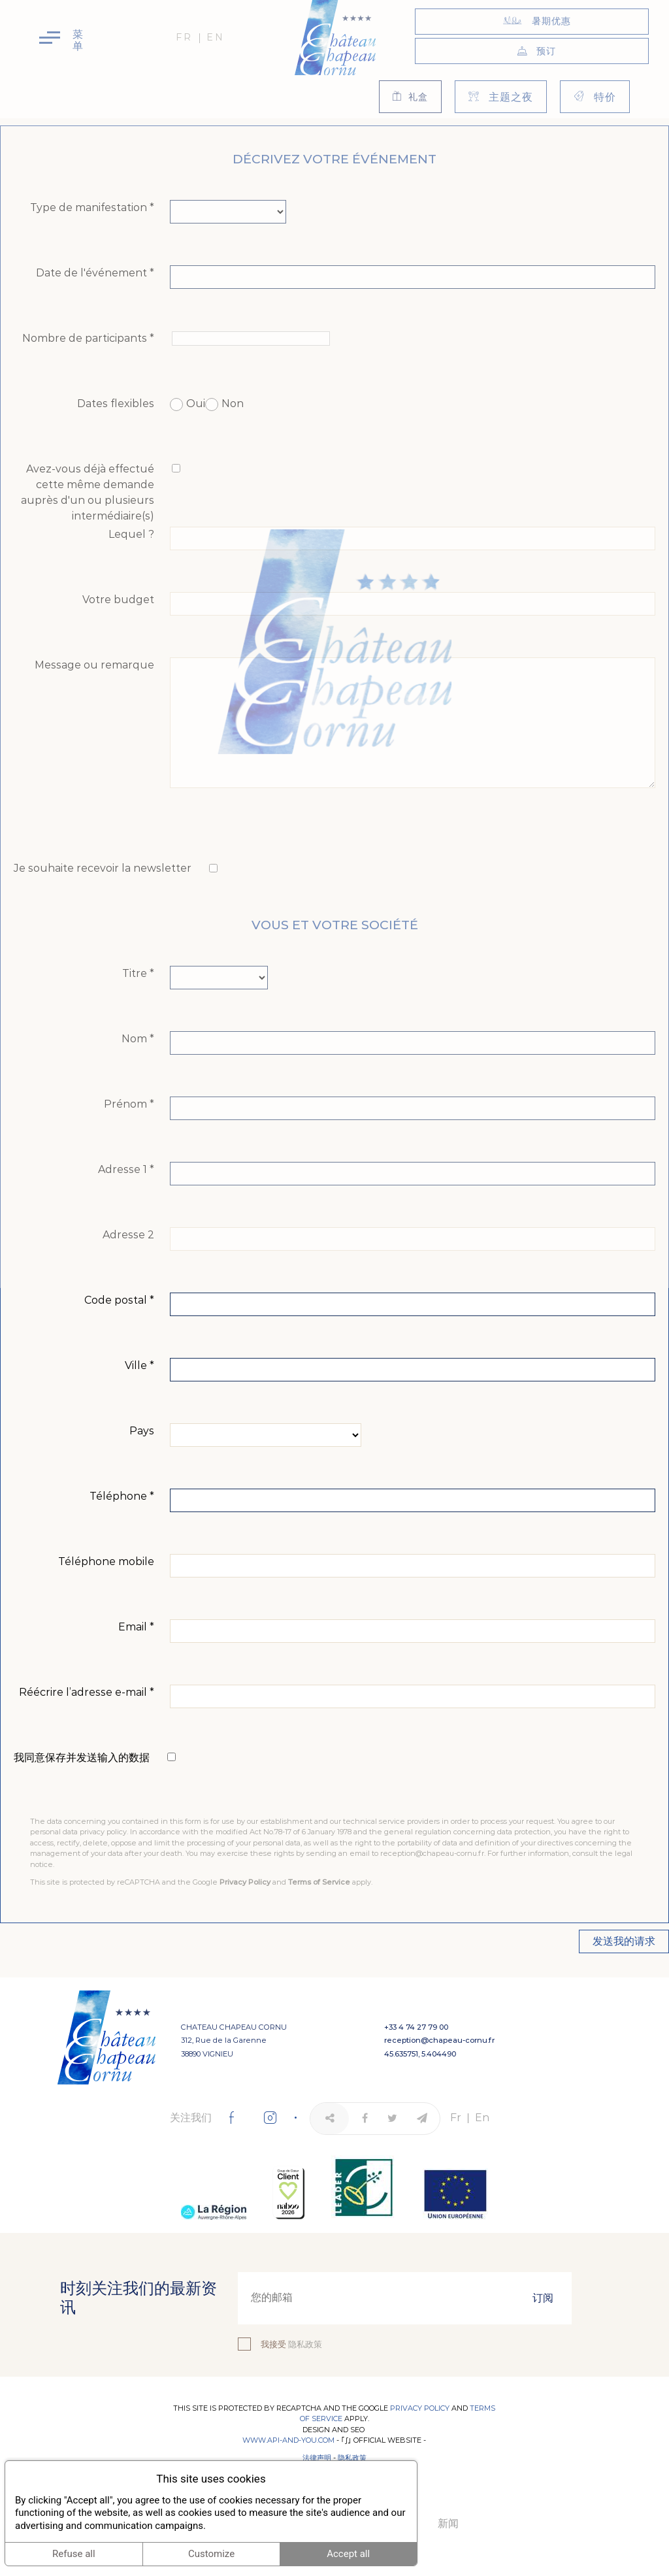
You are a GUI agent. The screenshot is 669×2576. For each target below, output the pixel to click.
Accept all (348, 2554)
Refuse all (73, 2554)
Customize (211, 2554)
